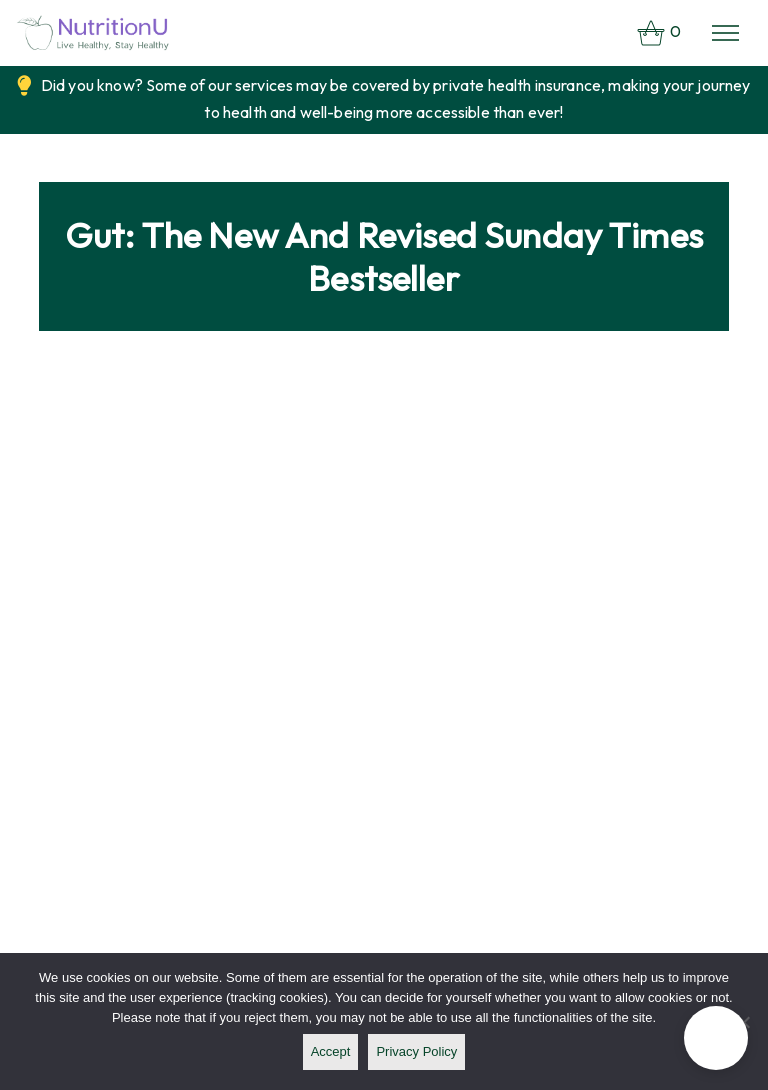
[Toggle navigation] (725, 33)
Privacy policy (416, 1051)
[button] (716, 1038)
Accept (331, 1051)
